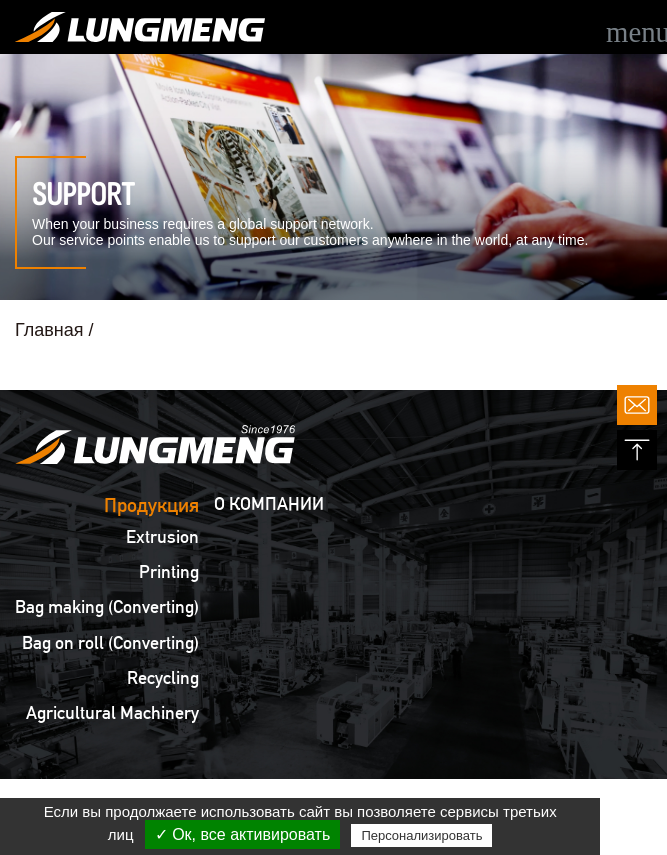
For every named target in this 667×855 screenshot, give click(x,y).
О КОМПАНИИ (269, 504)
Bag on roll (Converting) (110, 643)
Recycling (163, 678)
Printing (169, 572)
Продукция (151, 505)
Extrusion (162, 537)
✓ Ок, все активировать (243, 834)
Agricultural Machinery (112, 713)
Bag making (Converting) (107, 607)
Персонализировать (421, 835)
